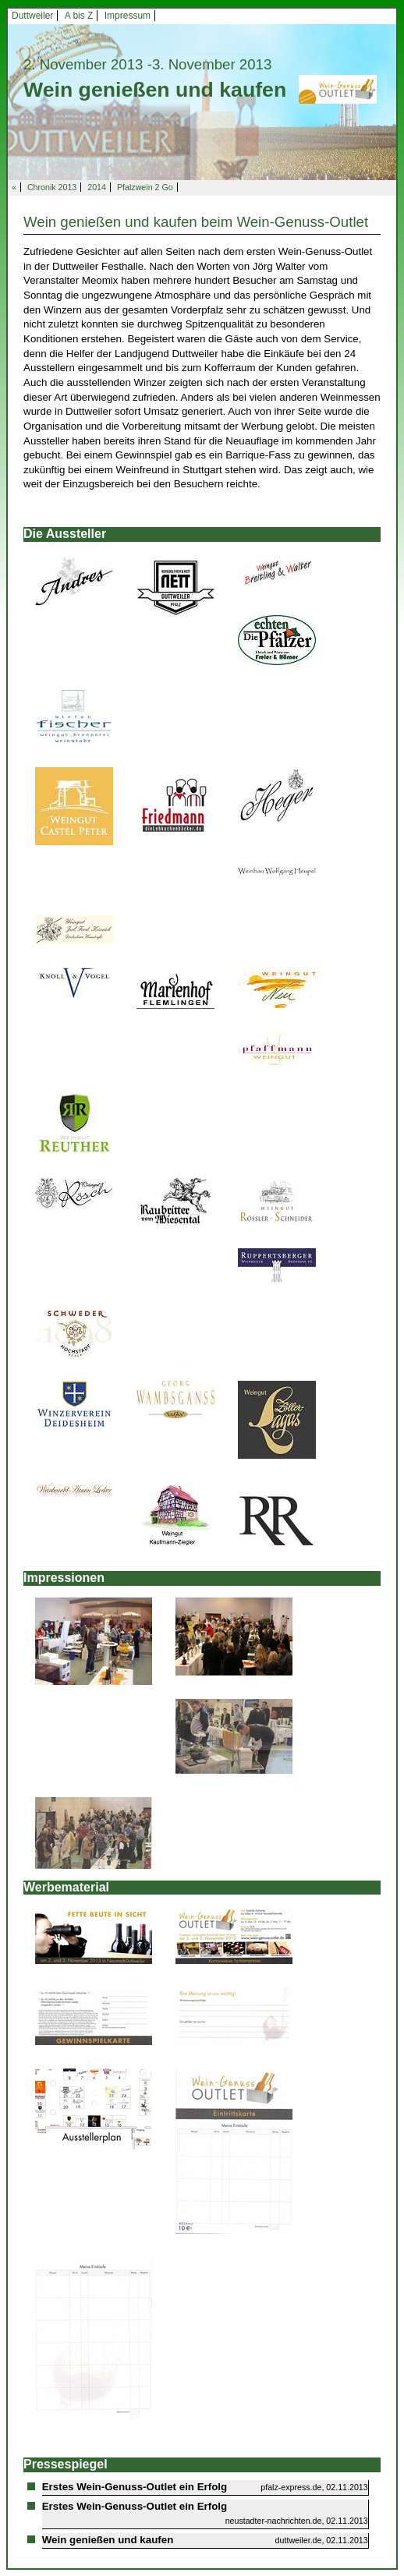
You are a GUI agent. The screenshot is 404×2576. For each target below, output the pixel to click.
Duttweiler (32, 15)
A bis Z (79, 15)
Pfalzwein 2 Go (145, 187)
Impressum (128, 15)
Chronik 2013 (51, 187)
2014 (96, 187)
